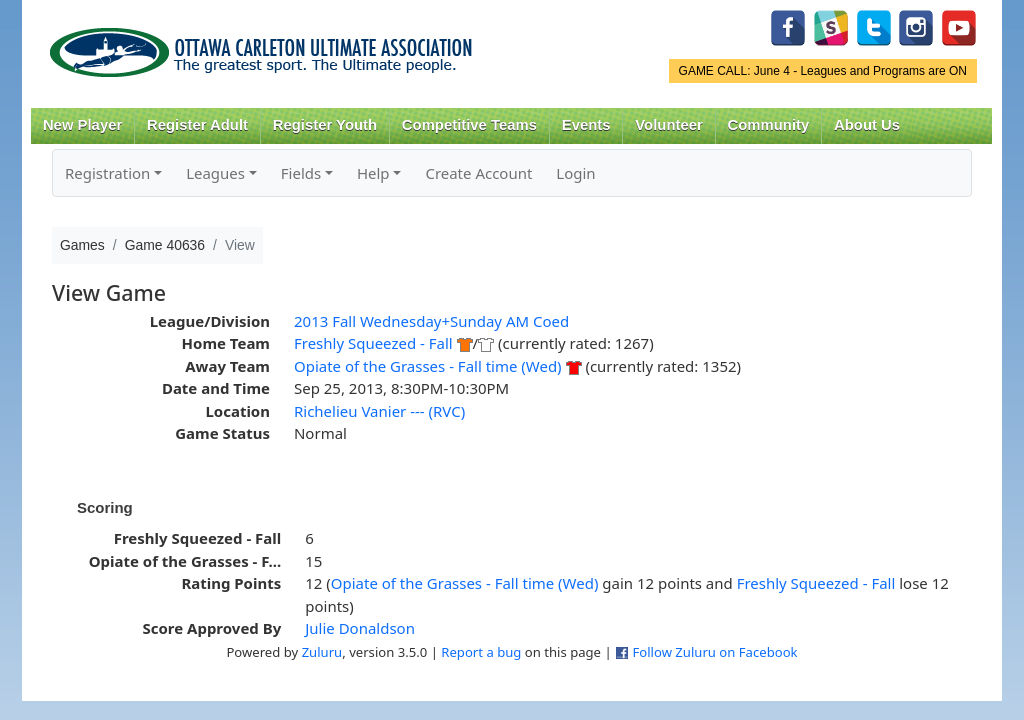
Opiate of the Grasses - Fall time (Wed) (428, 366)
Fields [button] (301, 173)
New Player (82, 125)
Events (586, 125)
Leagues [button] (215, 173)
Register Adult (197, 125)
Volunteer (668, 125)
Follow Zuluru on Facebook (714, 652)
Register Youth (325, 125)
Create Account (478, 173)
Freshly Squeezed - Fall (373, 343)
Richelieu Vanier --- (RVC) (379, 411)
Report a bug (481, 652)
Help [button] (373, 173)
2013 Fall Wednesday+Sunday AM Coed (431, 321)
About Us (867, 125)
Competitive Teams (469, 125)
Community (769, 125)
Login (575, 173)
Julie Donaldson (360, 628)
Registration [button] (107, 173)
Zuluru (322, 652)
